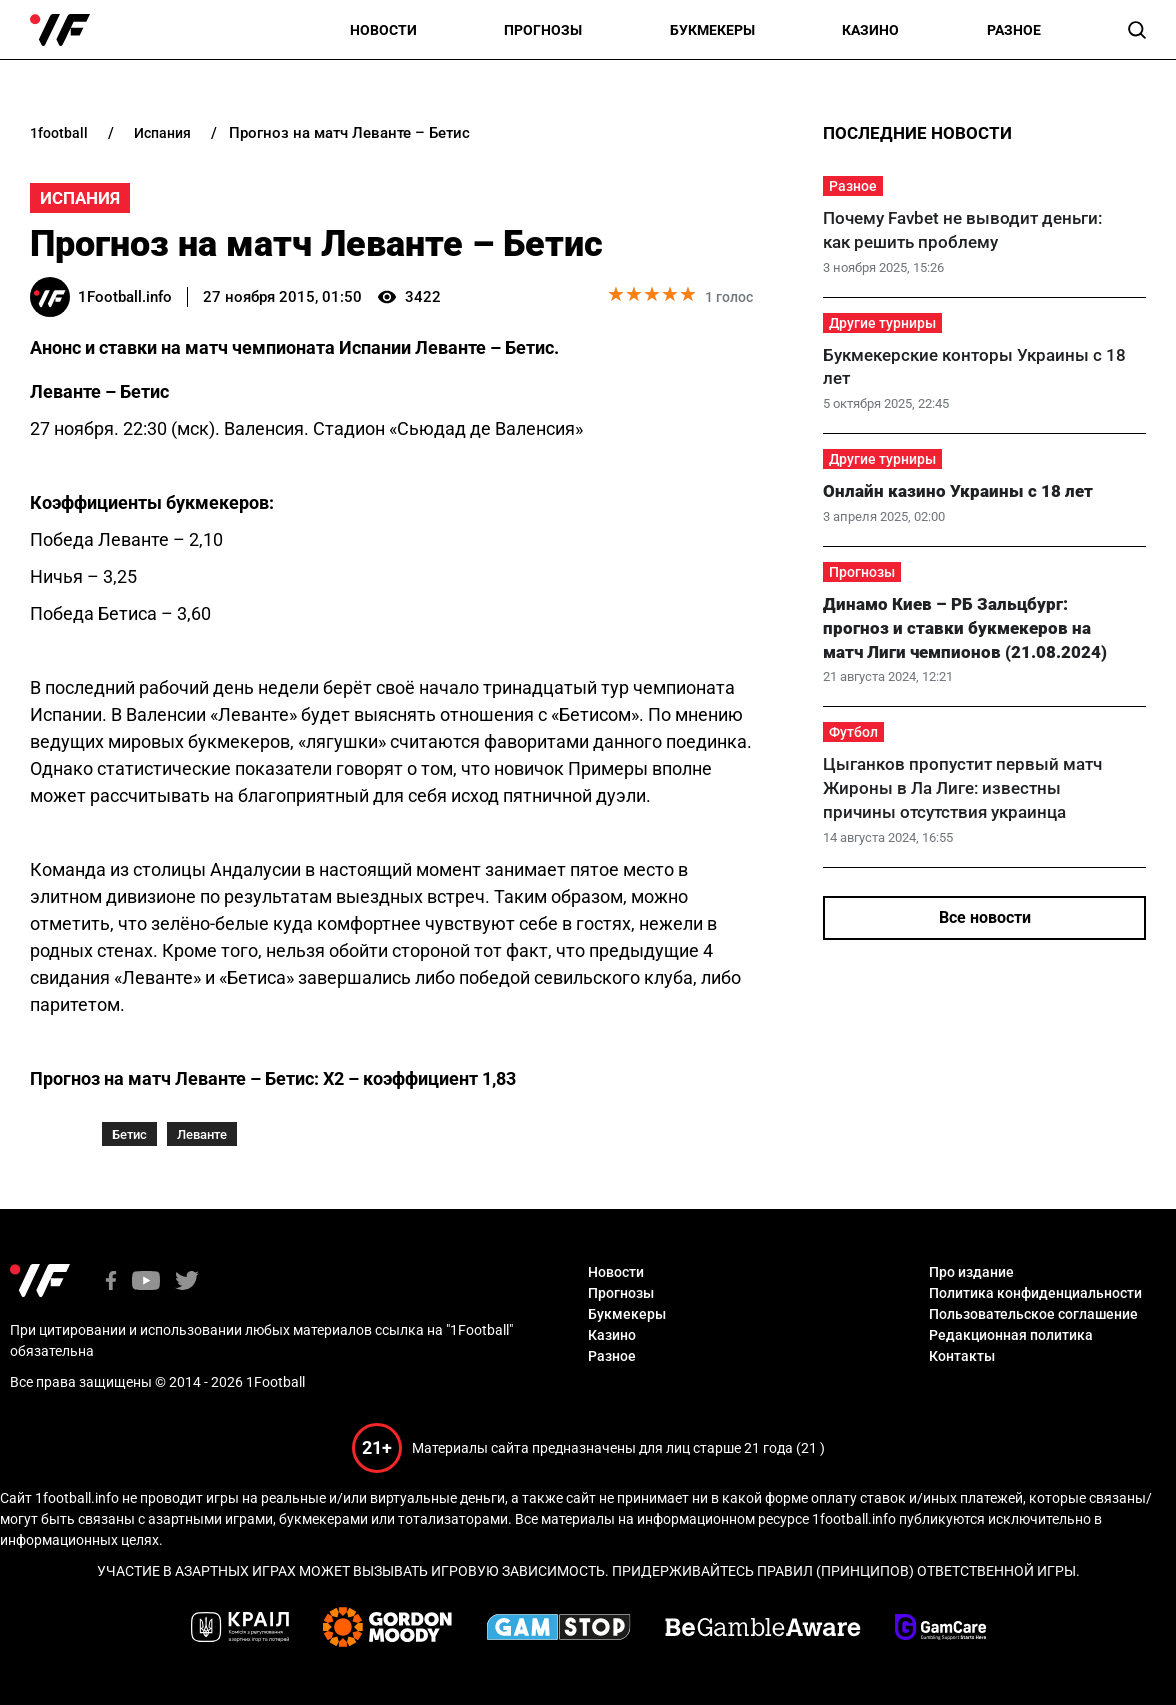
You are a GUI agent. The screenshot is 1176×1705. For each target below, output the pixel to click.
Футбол (853, 732)
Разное (1014, 30)
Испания (80, 198)
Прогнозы (543, 30)
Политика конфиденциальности (1035, 1293)
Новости (383, 30)
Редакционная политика (1011, 1335)
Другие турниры (882, 323)
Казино (870, 30)
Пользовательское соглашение (1033, 1314)
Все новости (985, 917)
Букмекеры (712, 30)
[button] (1137, 30)
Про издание (971, 1272)
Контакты (962, 1356)
